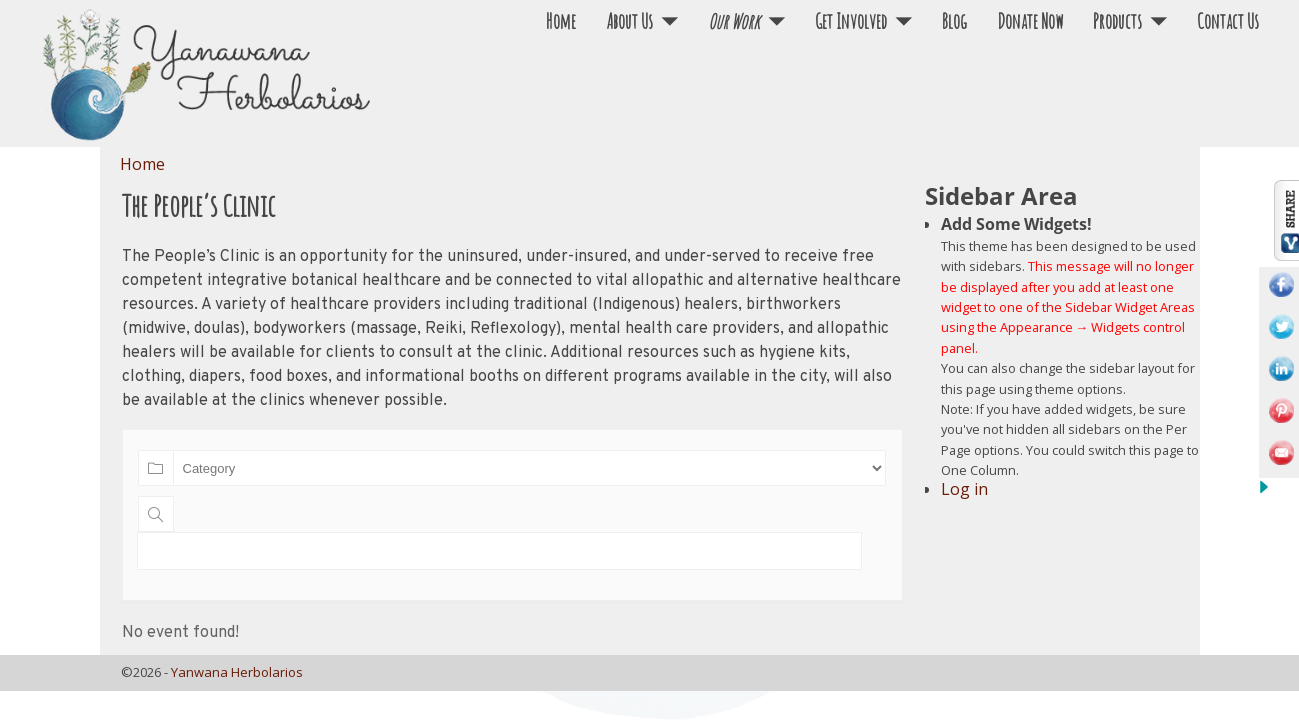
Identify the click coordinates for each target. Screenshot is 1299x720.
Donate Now (1030, 21)
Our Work (734, 21)
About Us (629, 21)
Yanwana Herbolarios (237, 672)
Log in (964, 489)
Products (1117, 21)
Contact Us (1228, 21)
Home (561, 21)
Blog (954, 21)
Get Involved (851, 21)
